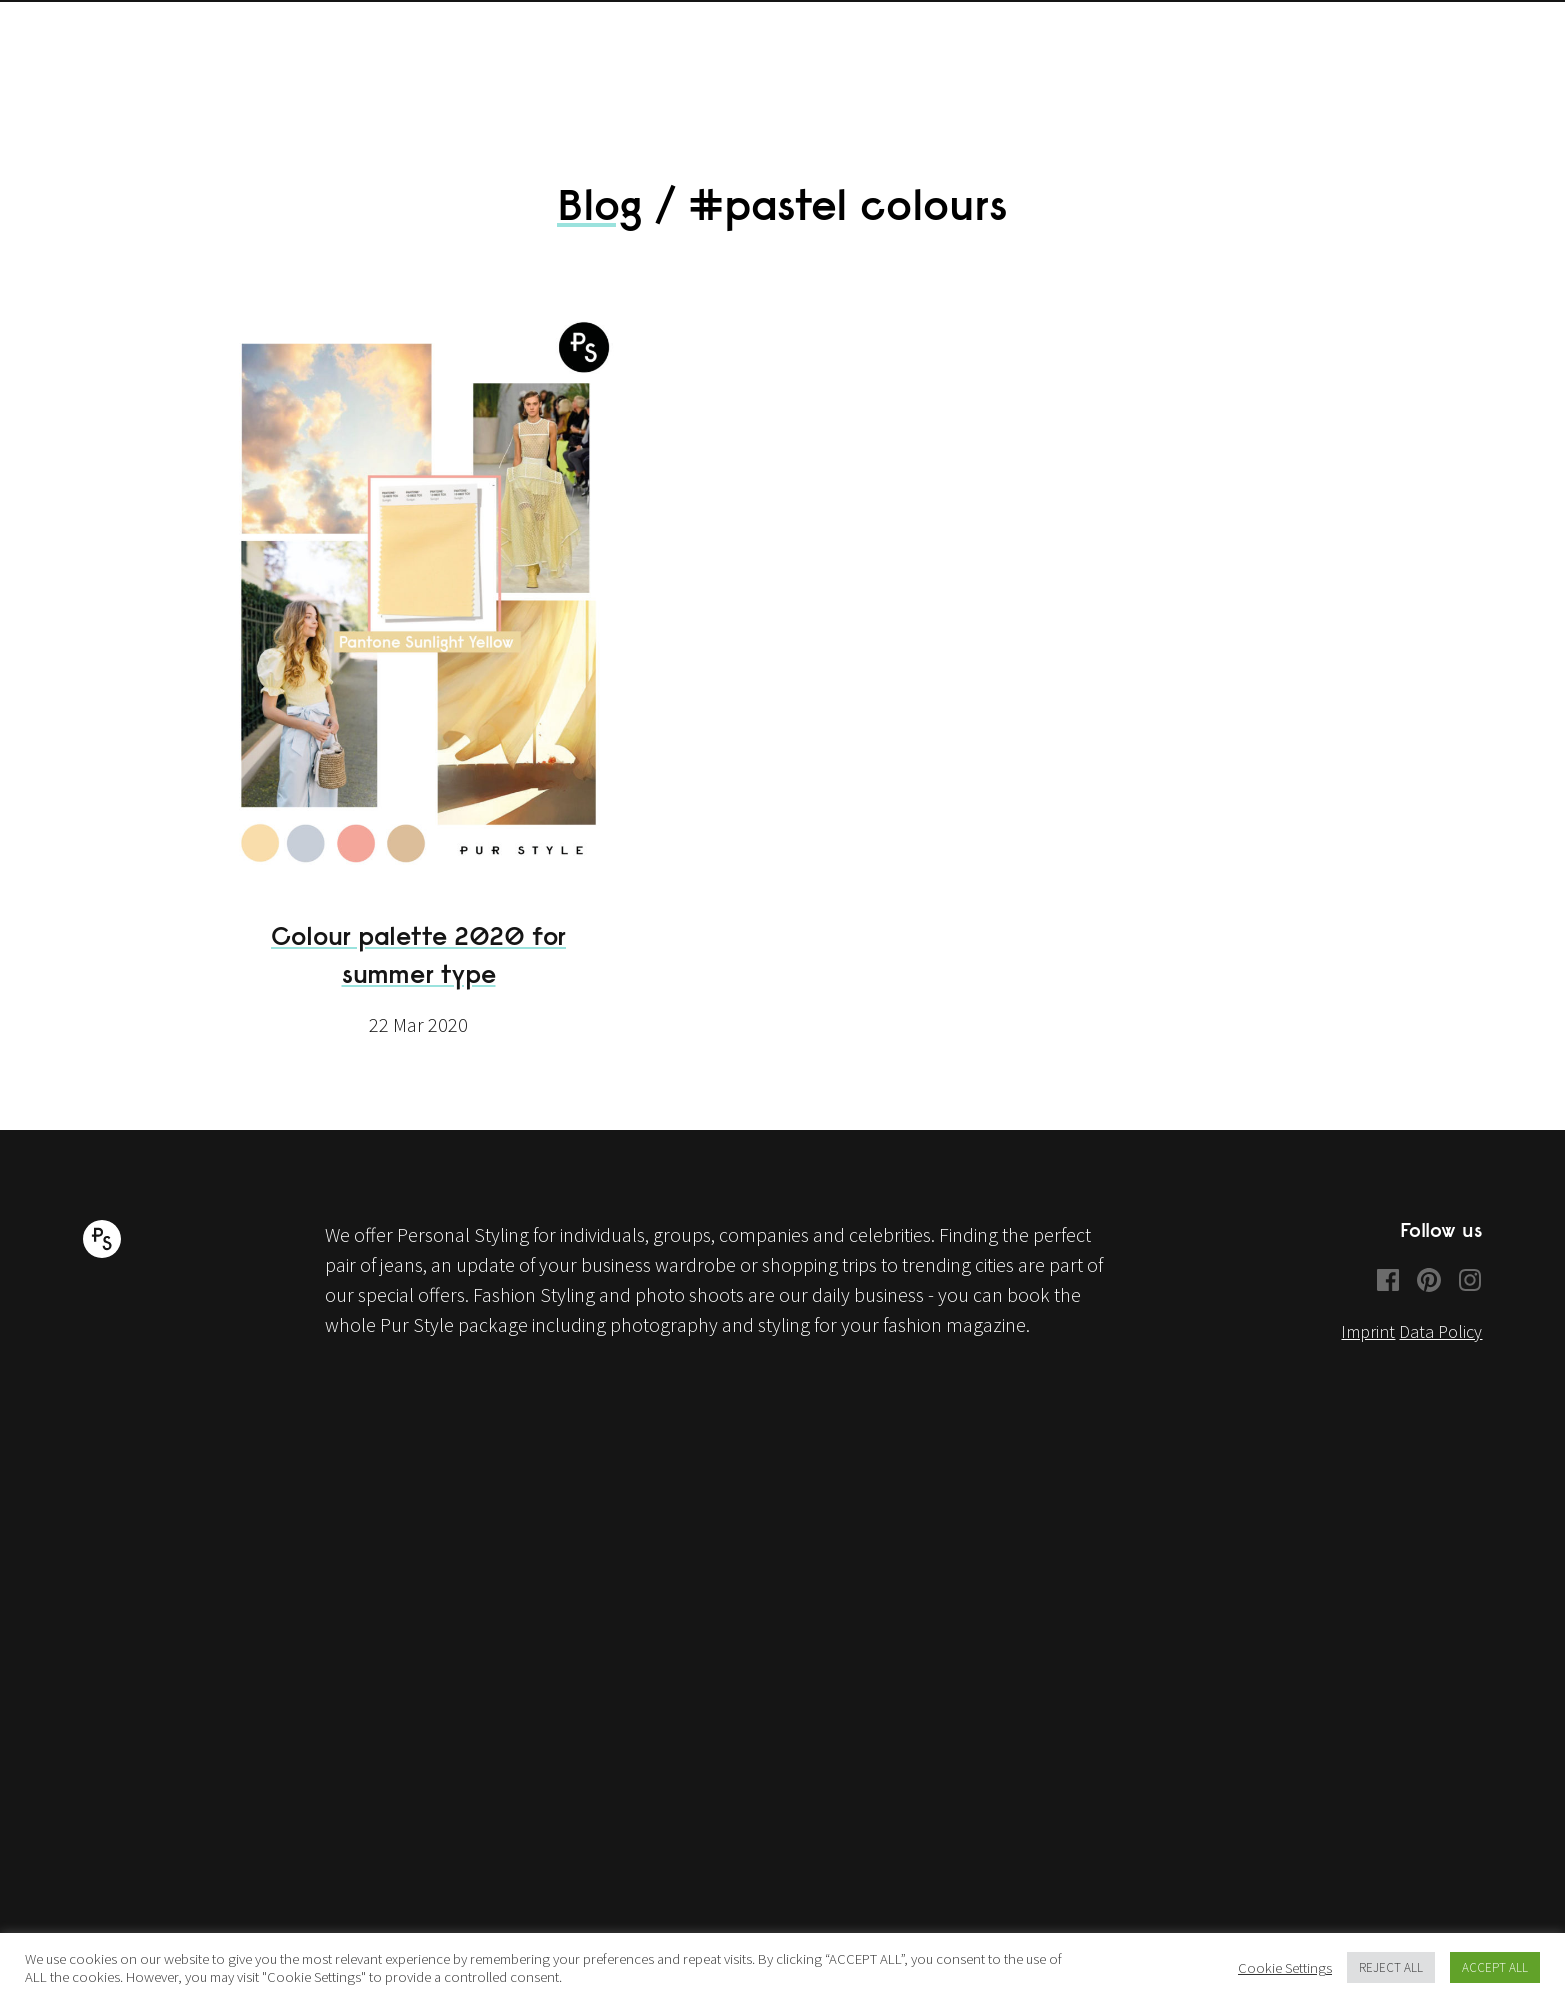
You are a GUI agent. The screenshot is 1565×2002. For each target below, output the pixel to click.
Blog (600, 223)
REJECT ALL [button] (1391, 1967)
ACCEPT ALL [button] (1495, 1967)
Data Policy (1440, 1350)
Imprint (1368, 1350)
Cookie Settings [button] (1285, 1968)
